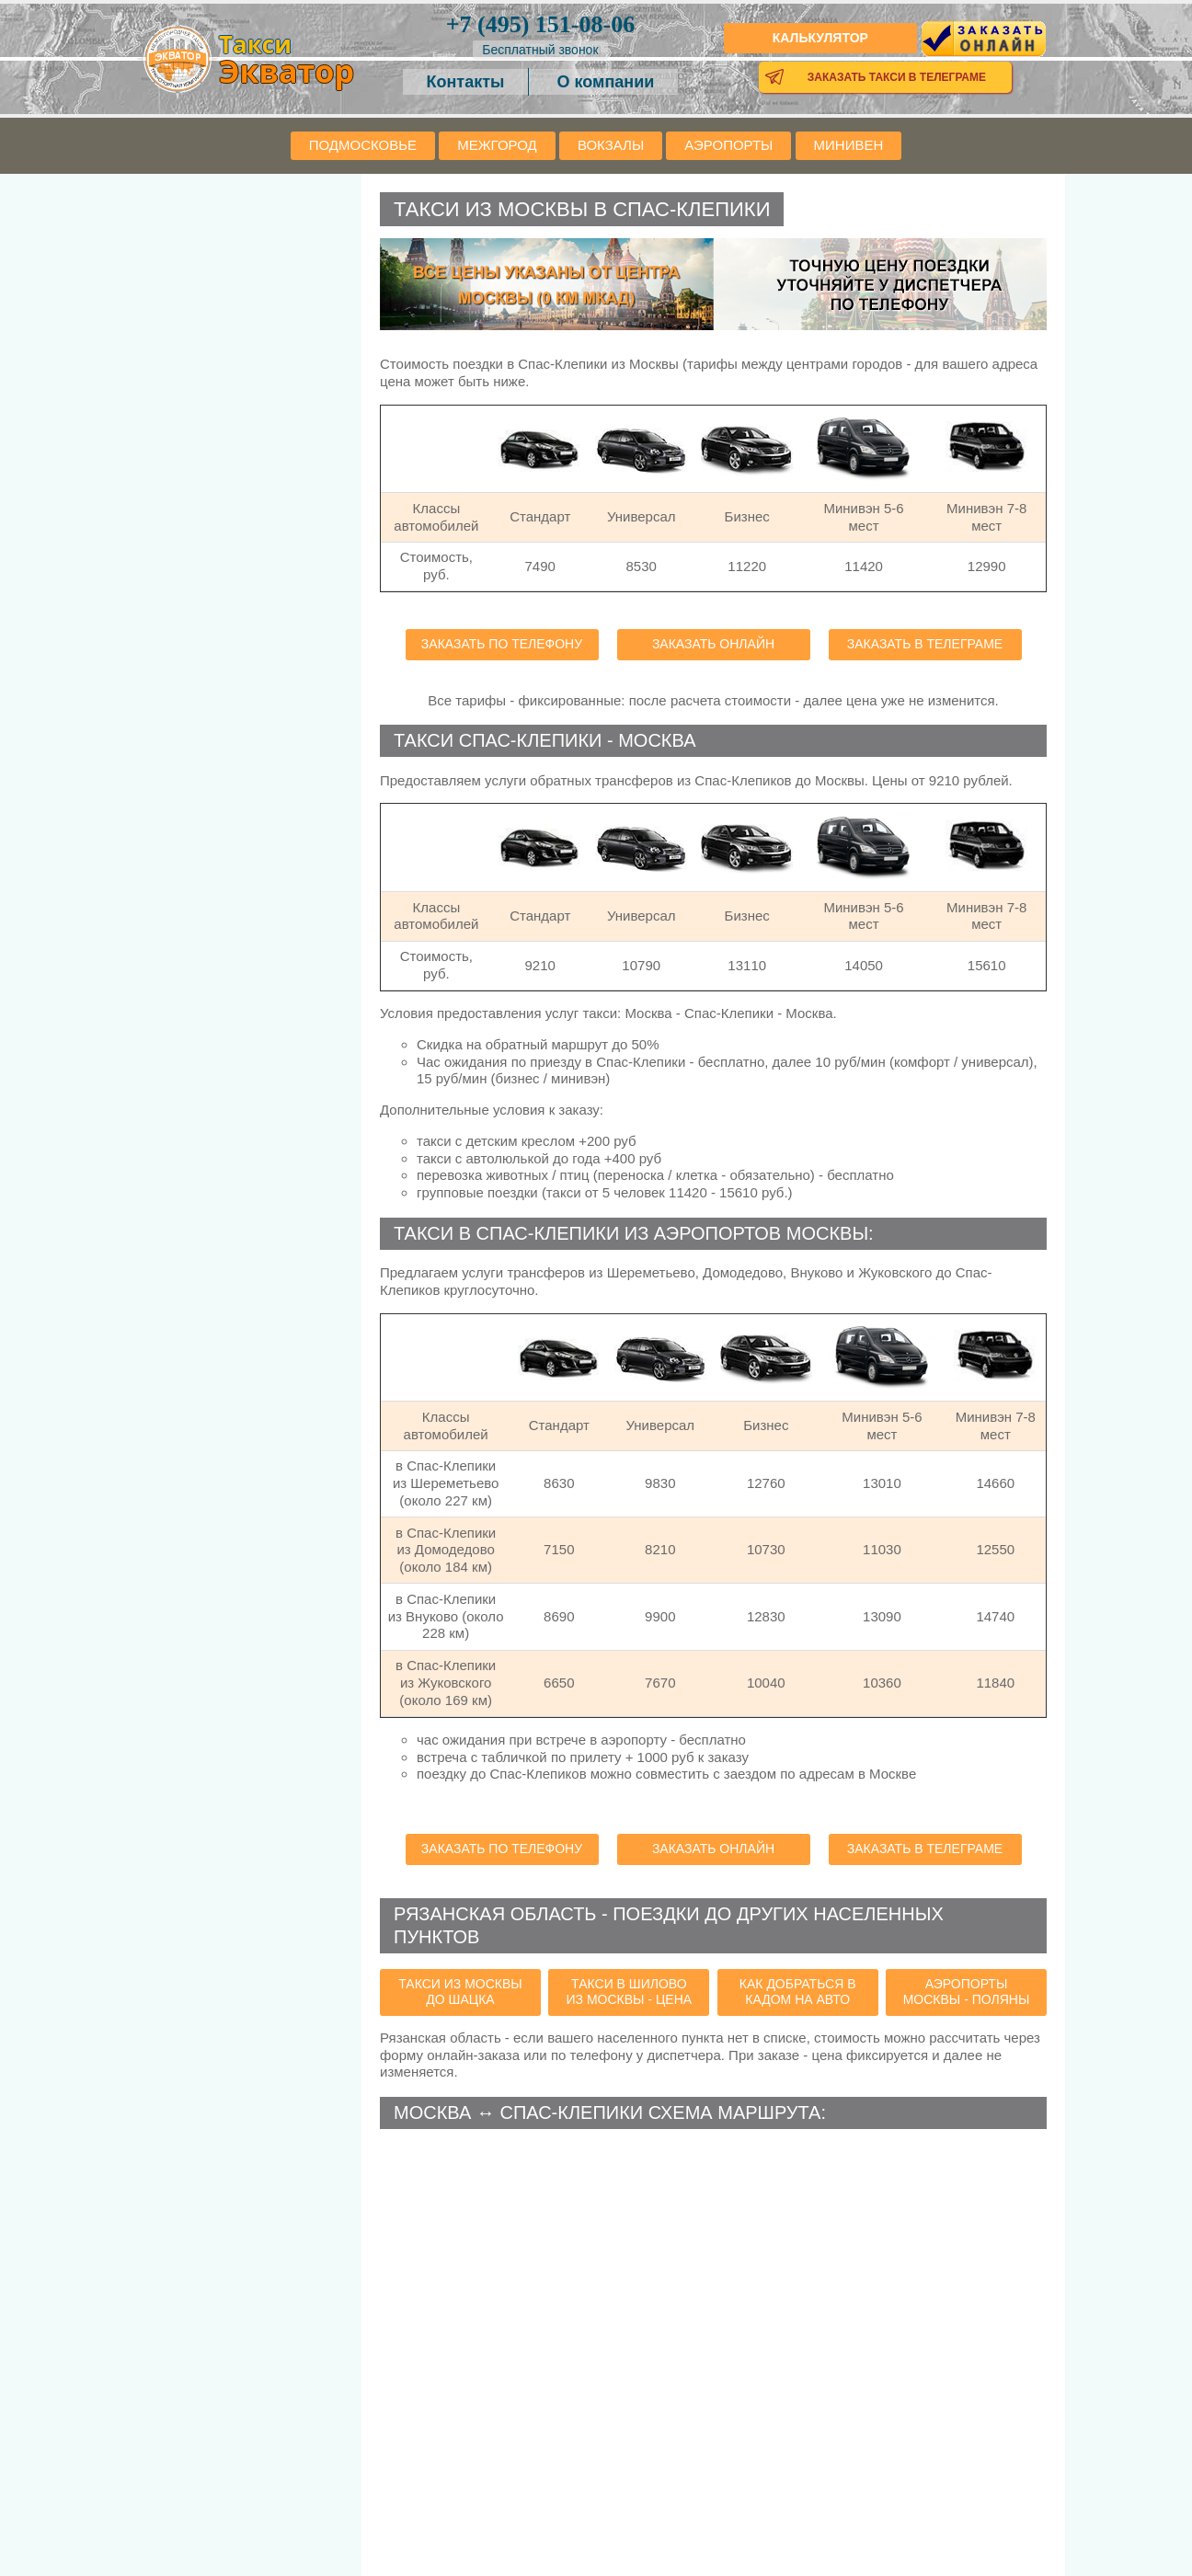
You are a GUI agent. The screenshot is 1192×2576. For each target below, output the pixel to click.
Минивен (849, 145)
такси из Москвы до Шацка (460, 1992)
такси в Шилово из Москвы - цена (630, 1992)
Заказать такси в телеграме (897, 77)
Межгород (496, 145)
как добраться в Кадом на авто (797, 1992)
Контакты (466, 82)
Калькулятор (820, 37)
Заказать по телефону (501, 643)
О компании (606, 82)
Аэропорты (728, 145)
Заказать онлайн (713, 643)
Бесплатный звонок (540, 49)
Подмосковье (363, 145)
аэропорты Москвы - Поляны (966, 1992)
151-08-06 (540, 24)
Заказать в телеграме (925, 643)
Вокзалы (611, 145)
